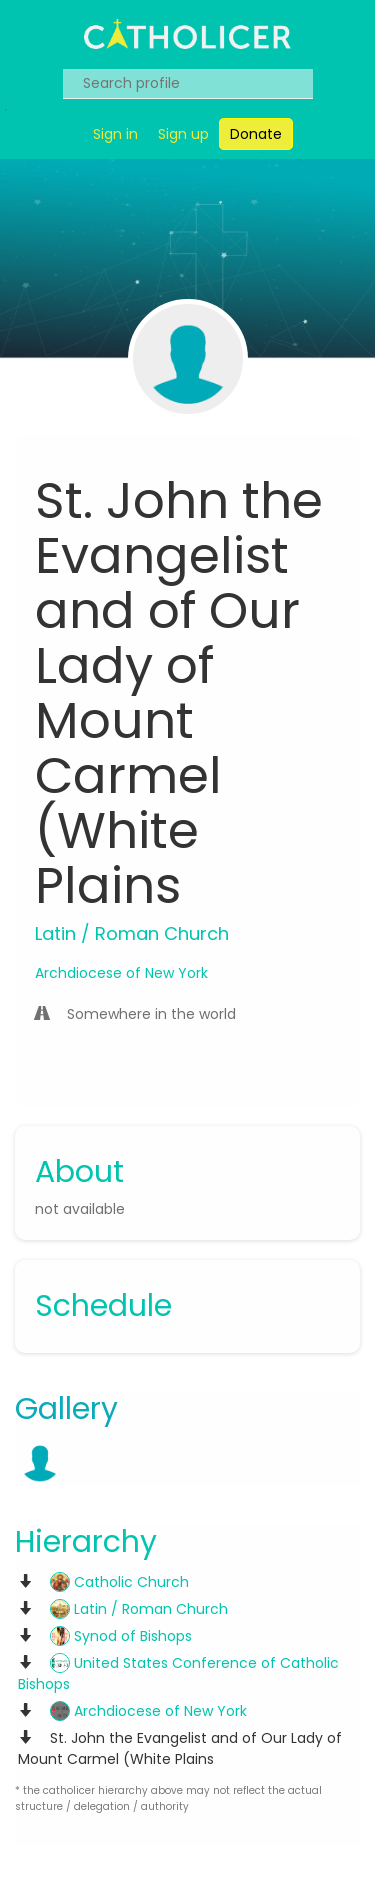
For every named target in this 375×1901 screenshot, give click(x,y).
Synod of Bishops (121, 1636)
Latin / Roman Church (139, 1609)
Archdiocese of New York (121, 973)
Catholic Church (119, 1582)
